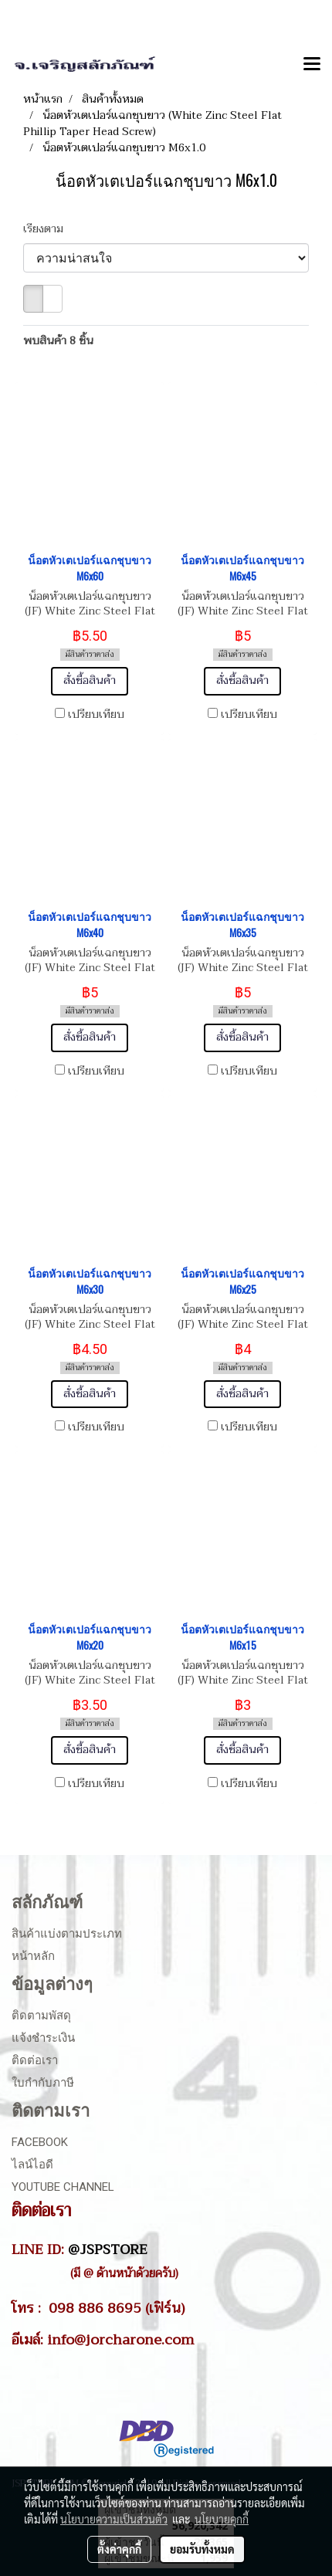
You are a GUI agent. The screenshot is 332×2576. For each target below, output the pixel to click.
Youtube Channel (63, 2187)
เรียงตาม (48, 229)
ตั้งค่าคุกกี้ (119, 2549)
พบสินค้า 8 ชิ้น (58, 341)
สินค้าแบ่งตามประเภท (67, 1934)
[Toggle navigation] (312, 65)
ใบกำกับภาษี (43, 2083)
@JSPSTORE (107, 2249)
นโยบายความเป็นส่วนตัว (114, 2519)
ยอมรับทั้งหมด (202, 2549)
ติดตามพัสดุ (41, 2016)
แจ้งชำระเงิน (43, 2038)
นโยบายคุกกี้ (222, 2519)
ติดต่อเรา (35, 2060)
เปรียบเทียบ (96, 715)
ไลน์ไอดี (32, 2164)
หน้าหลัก (33, 1956)
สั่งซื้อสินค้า (89, 680)
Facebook (40, 2142)
